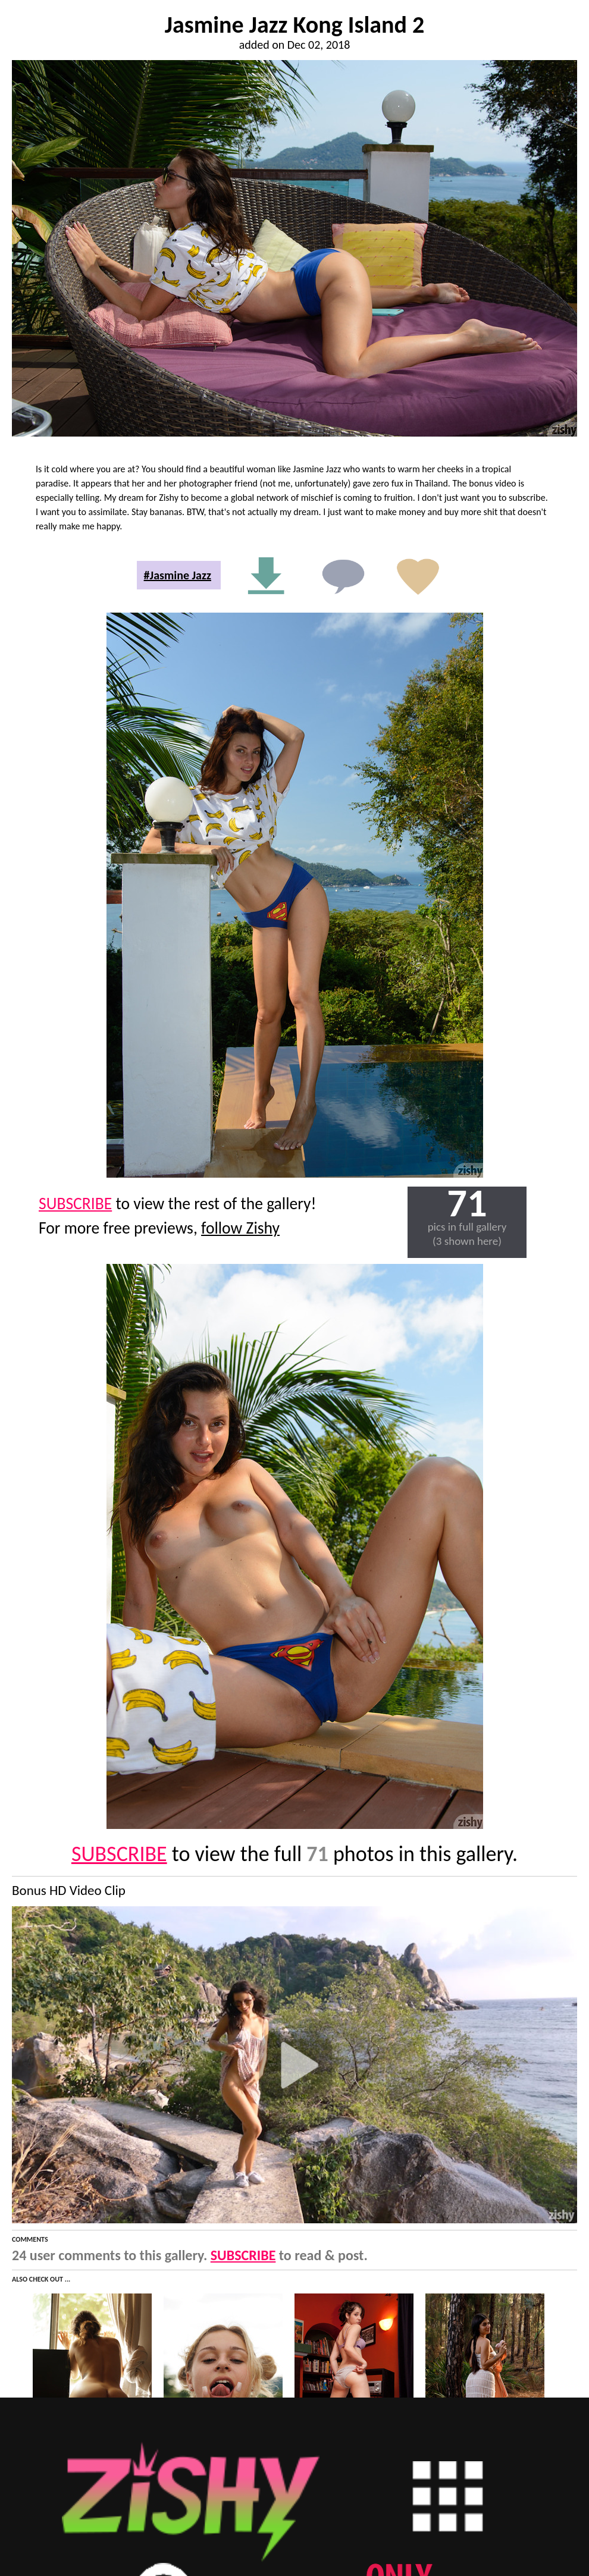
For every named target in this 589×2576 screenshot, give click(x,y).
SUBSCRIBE (75, 1203)
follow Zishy (240, 1228)
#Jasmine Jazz (177, 575)
